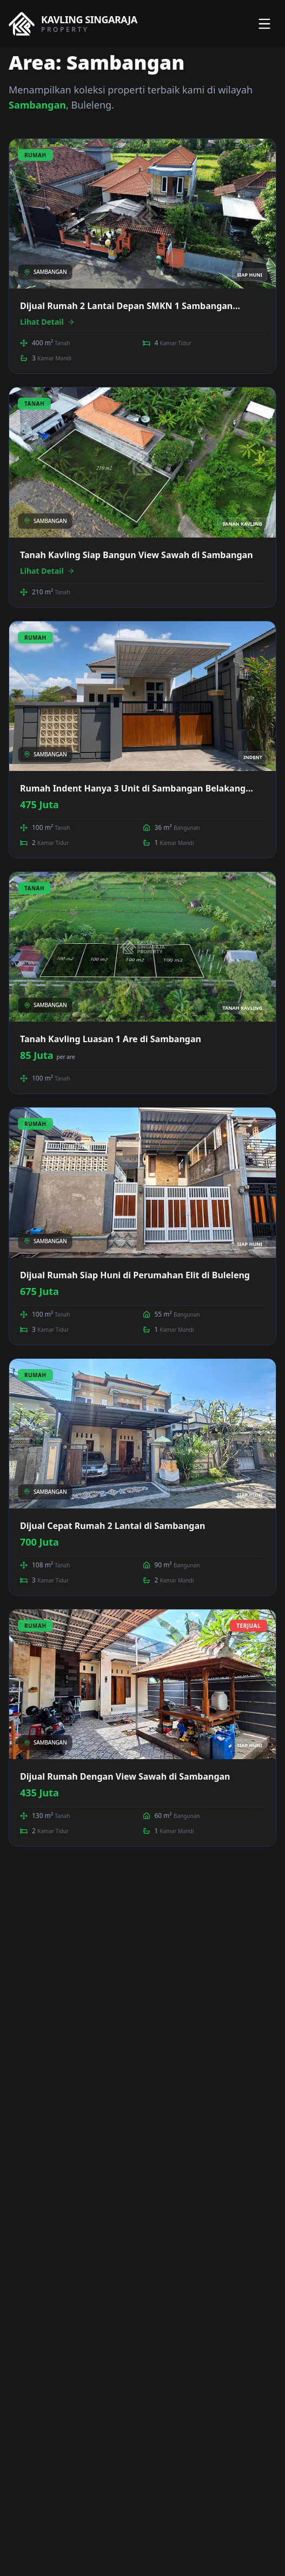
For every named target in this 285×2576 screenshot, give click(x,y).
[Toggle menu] (264, 24)
